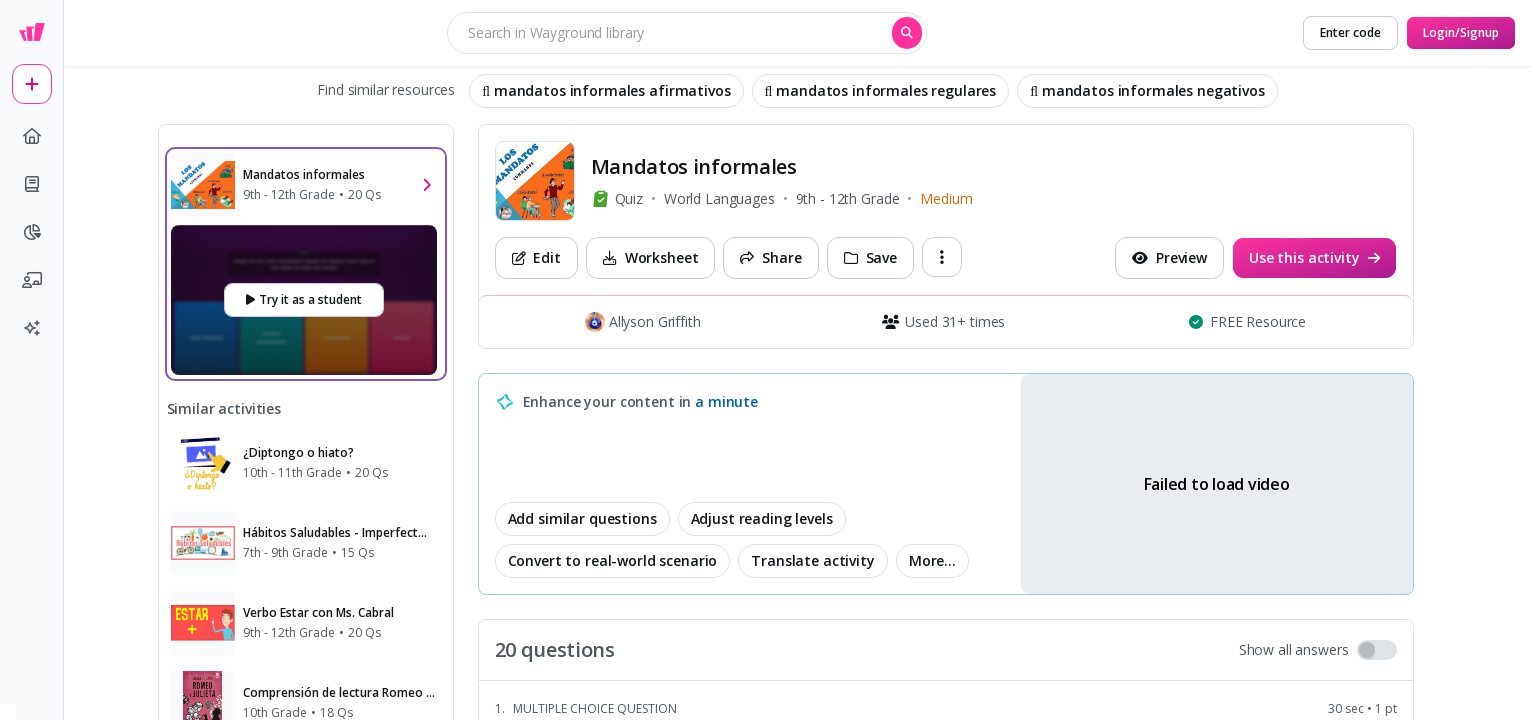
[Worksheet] (651, 258)
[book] (32, 184)
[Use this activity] (1314, 258)
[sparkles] (32, 328)
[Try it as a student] (304, 300)
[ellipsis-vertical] (942, 257)
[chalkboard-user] (32, 280)
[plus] (32, 84)
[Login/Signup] (1461, 33)
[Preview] (1169, 258)
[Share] (770, 258)
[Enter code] (1350, 33)
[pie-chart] (32, 232)
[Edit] (536, 258)
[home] (32, 136)
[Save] (870, 258)
